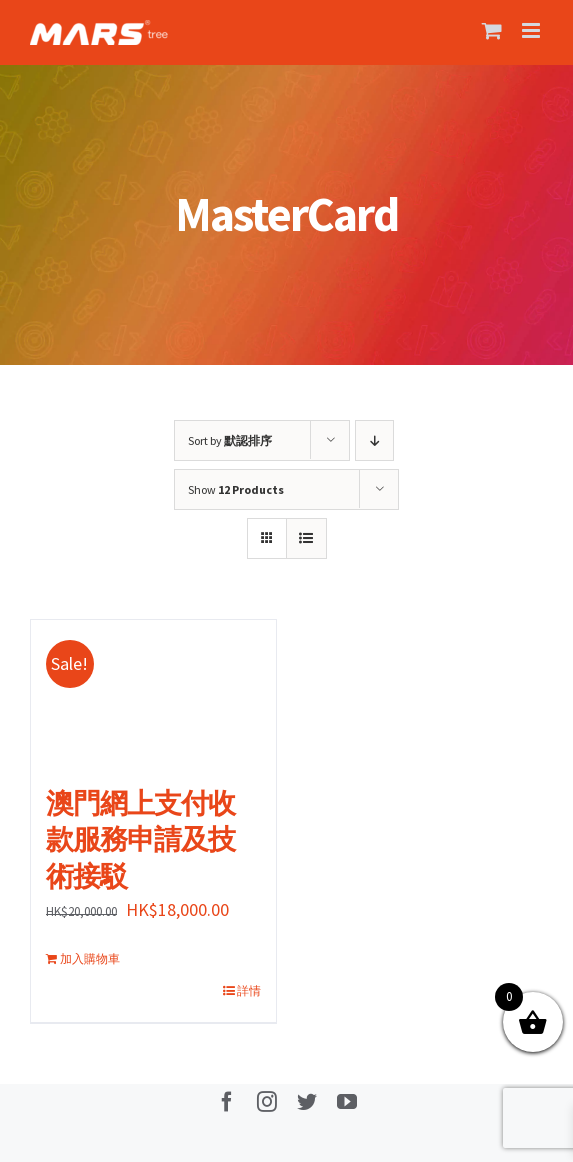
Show (236, 489)
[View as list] (306, 538)
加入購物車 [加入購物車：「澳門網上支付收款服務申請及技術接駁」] (90, 958)
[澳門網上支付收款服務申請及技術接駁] (153, 692)
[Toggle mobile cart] (492, 30)
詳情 (249, 990)
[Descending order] (374, 440)
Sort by (230, 440)
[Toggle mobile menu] (532, 30)
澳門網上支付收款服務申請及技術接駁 (140, 839)
